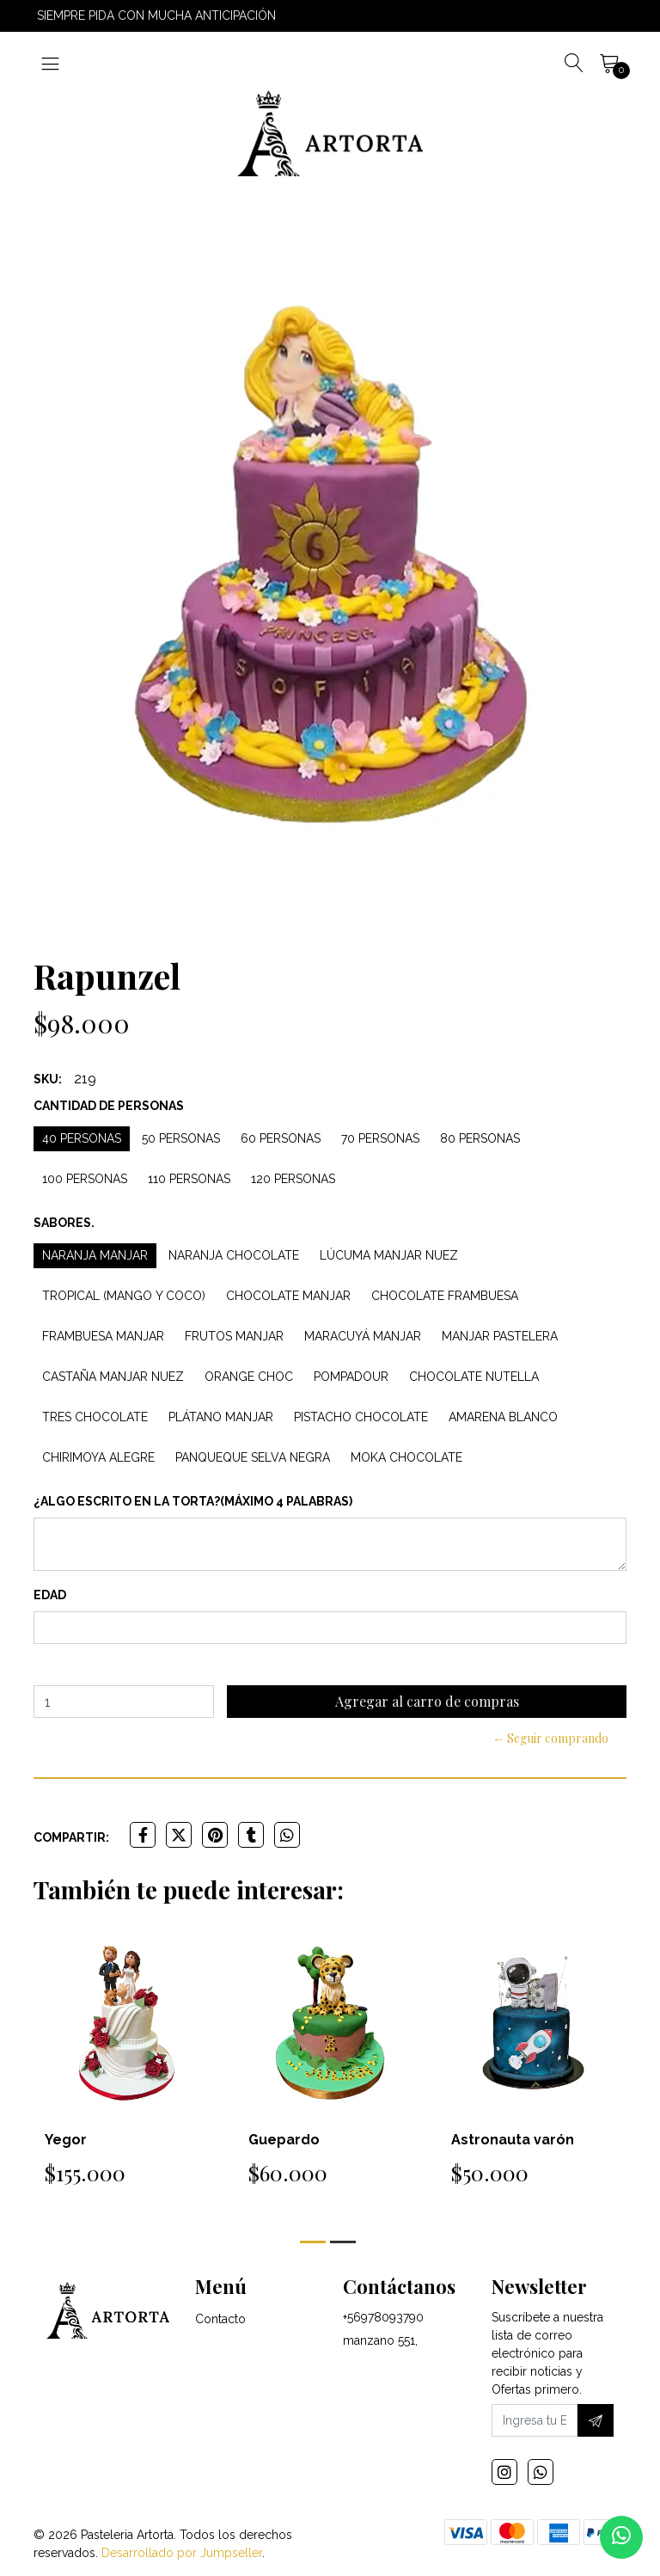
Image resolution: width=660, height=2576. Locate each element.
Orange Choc (249, 1376)
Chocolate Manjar (288, 1296)
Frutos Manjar (234, 1336)
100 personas (84, 1179)
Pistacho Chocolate (361, 1417)
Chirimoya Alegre (98, 1457)
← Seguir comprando (550, 1738)
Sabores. (64, 1223)
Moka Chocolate (406, 1457)
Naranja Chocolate (233, 1255)
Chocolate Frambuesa (444, 1296)
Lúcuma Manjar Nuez (389, 1255)
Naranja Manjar (95, 1255)
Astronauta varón (512, 2139)
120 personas (293, 1179)
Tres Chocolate (95, 1417)
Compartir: (71, 1837)
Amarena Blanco (503, 1417)
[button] (313, 2242)
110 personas (189, 1179)
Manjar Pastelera (500, 1336)
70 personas (380, 1138)
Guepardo (284, 2139)
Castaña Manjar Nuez (113, 1376)
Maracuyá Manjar (362, 1336)
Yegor (66, 2139)
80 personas (480, 1138)
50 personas (181, 1138)
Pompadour (351, 1376)
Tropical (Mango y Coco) (123, 1296)
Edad (50, 1595)
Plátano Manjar (220, 1417)
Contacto (220, 2319)
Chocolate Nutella (474, 1376)
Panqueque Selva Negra (252, 1457)
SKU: (48, 1079)
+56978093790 (383, 2317)
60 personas (281, 1138)
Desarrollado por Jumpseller (181, 2553)
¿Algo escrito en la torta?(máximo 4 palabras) (193, 1501)
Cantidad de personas (109, 1106)
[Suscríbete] (596, 2420)
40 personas (81, 1138)
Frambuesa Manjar (103, 1336)
